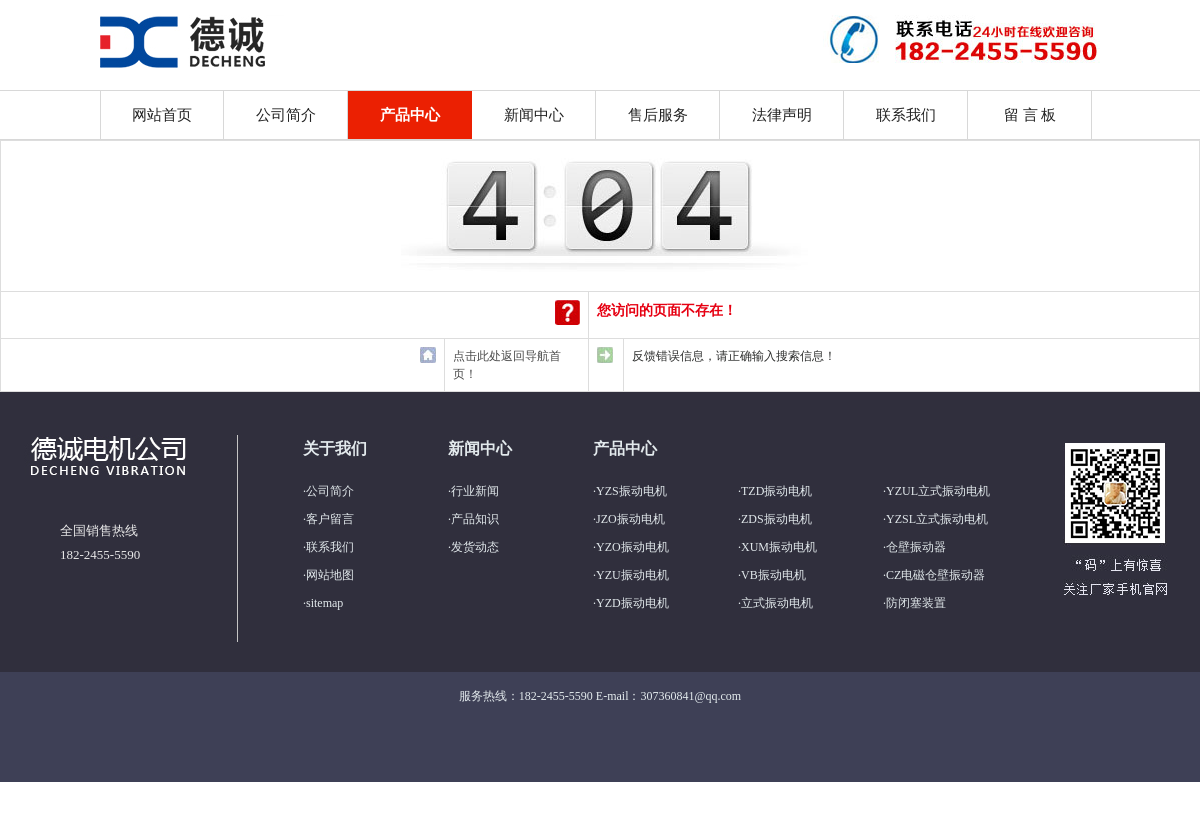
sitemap (324, 603)
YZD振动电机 (632, 603)
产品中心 (410, 115)
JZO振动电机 (630, 519)
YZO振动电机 (632, 547)
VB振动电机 (773, 575)
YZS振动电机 (631, 491)
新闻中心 (534, 115)
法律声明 (782, 115)
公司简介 (286, 115)
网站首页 (162, 115)
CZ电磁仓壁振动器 (935, 575)
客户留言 (330, 519)
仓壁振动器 (916, 547)
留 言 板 (1030, 115)
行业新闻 (475, 491)
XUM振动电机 (779, 547)
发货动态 (475, 547)
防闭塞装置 (916, 603)
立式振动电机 (777, 603)
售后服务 (658, 115)
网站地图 (330, 575)
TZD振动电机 (776, 491)
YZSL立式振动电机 (937, 519)
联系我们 (906, 115)
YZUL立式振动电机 (938, 491)
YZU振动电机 (632, 575)
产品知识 (475, 519)
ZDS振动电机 (776, 519)
